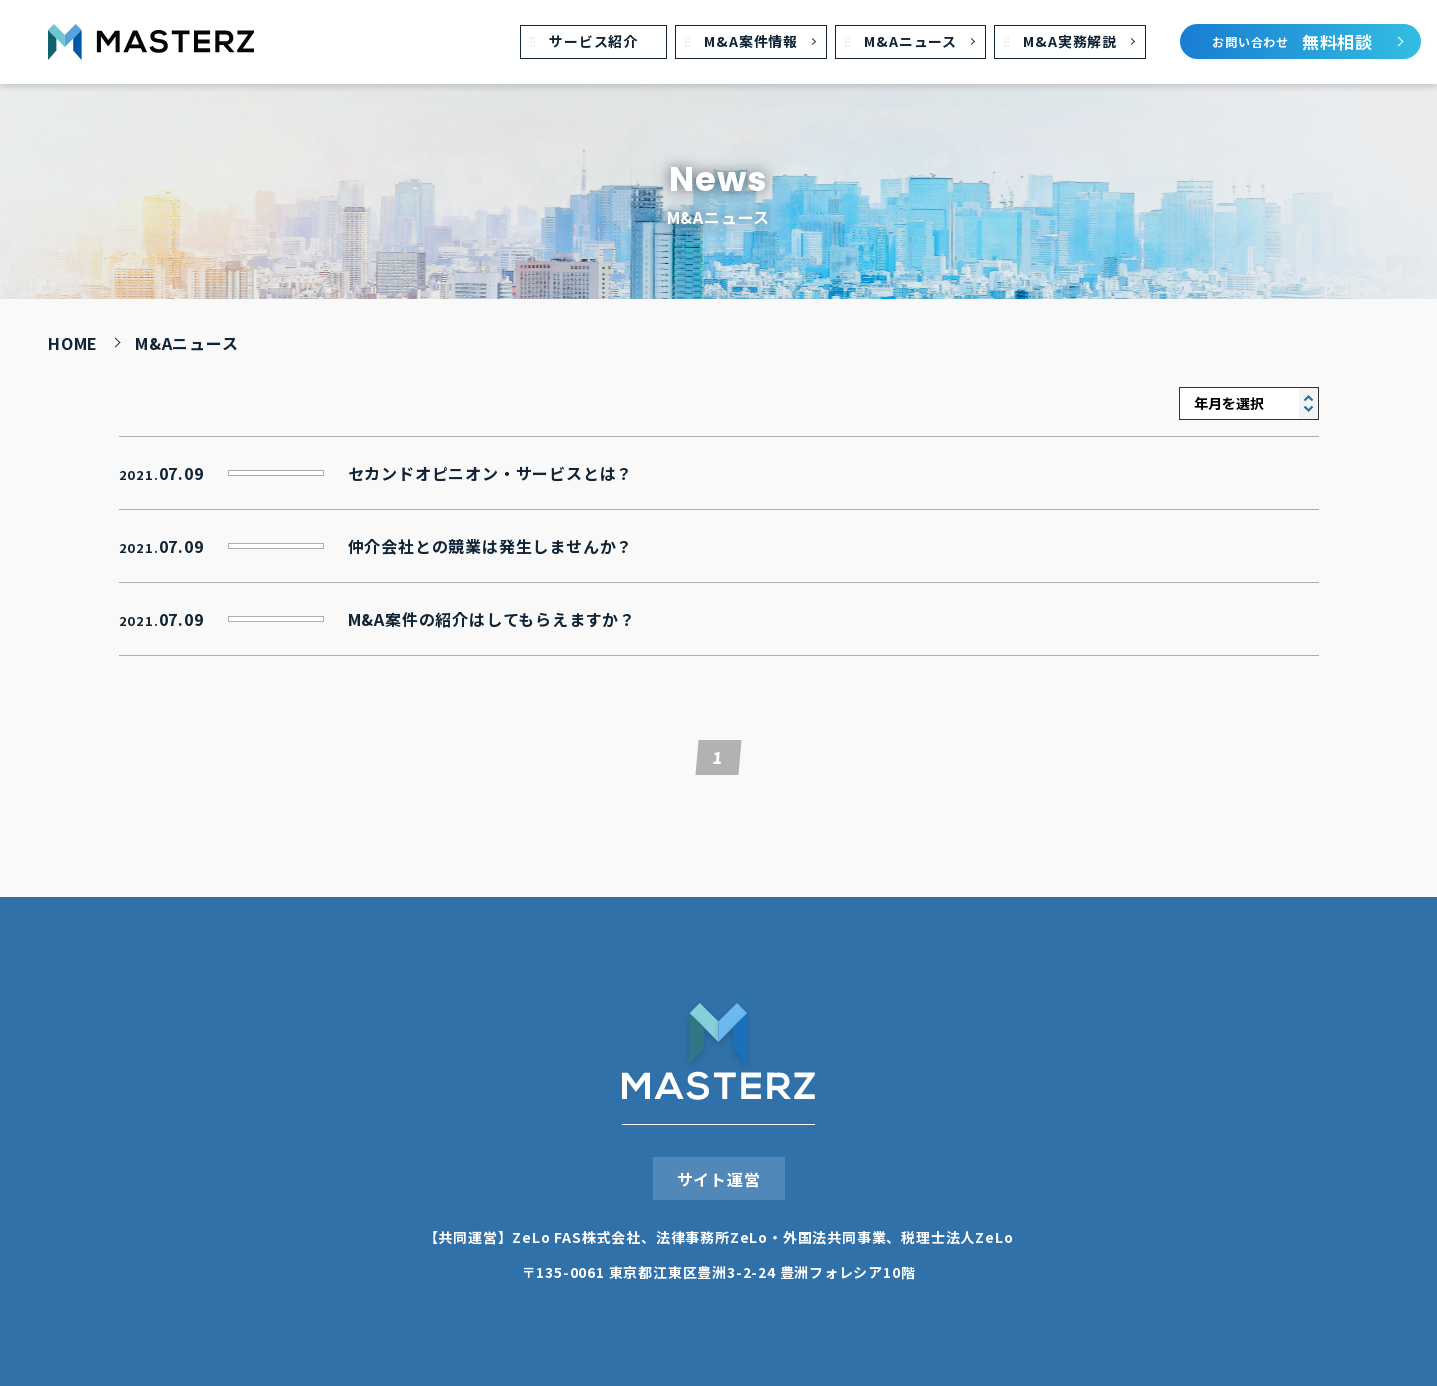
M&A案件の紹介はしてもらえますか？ (492, 615)
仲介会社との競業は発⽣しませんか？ (491, 542)
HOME (73, 343)
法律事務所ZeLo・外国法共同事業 (771, 1233)
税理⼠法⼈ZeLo (957, 1233)
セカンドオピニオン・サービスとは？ (491, 469)
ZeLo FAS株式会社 (576, 1233)
